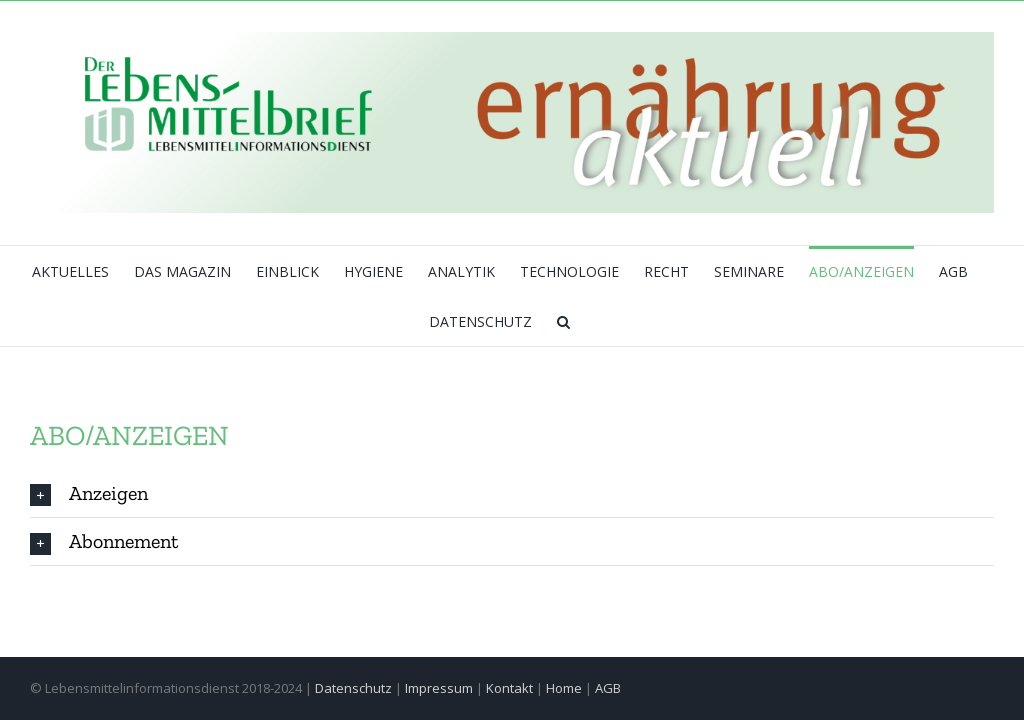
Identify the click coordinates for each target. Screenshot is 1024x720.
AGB (608, 688)
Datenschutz (353, 688)
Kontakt (509, 688)
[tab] (512, 493)
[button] (563, 321)
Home (564, 688)
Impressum (439, 688)
